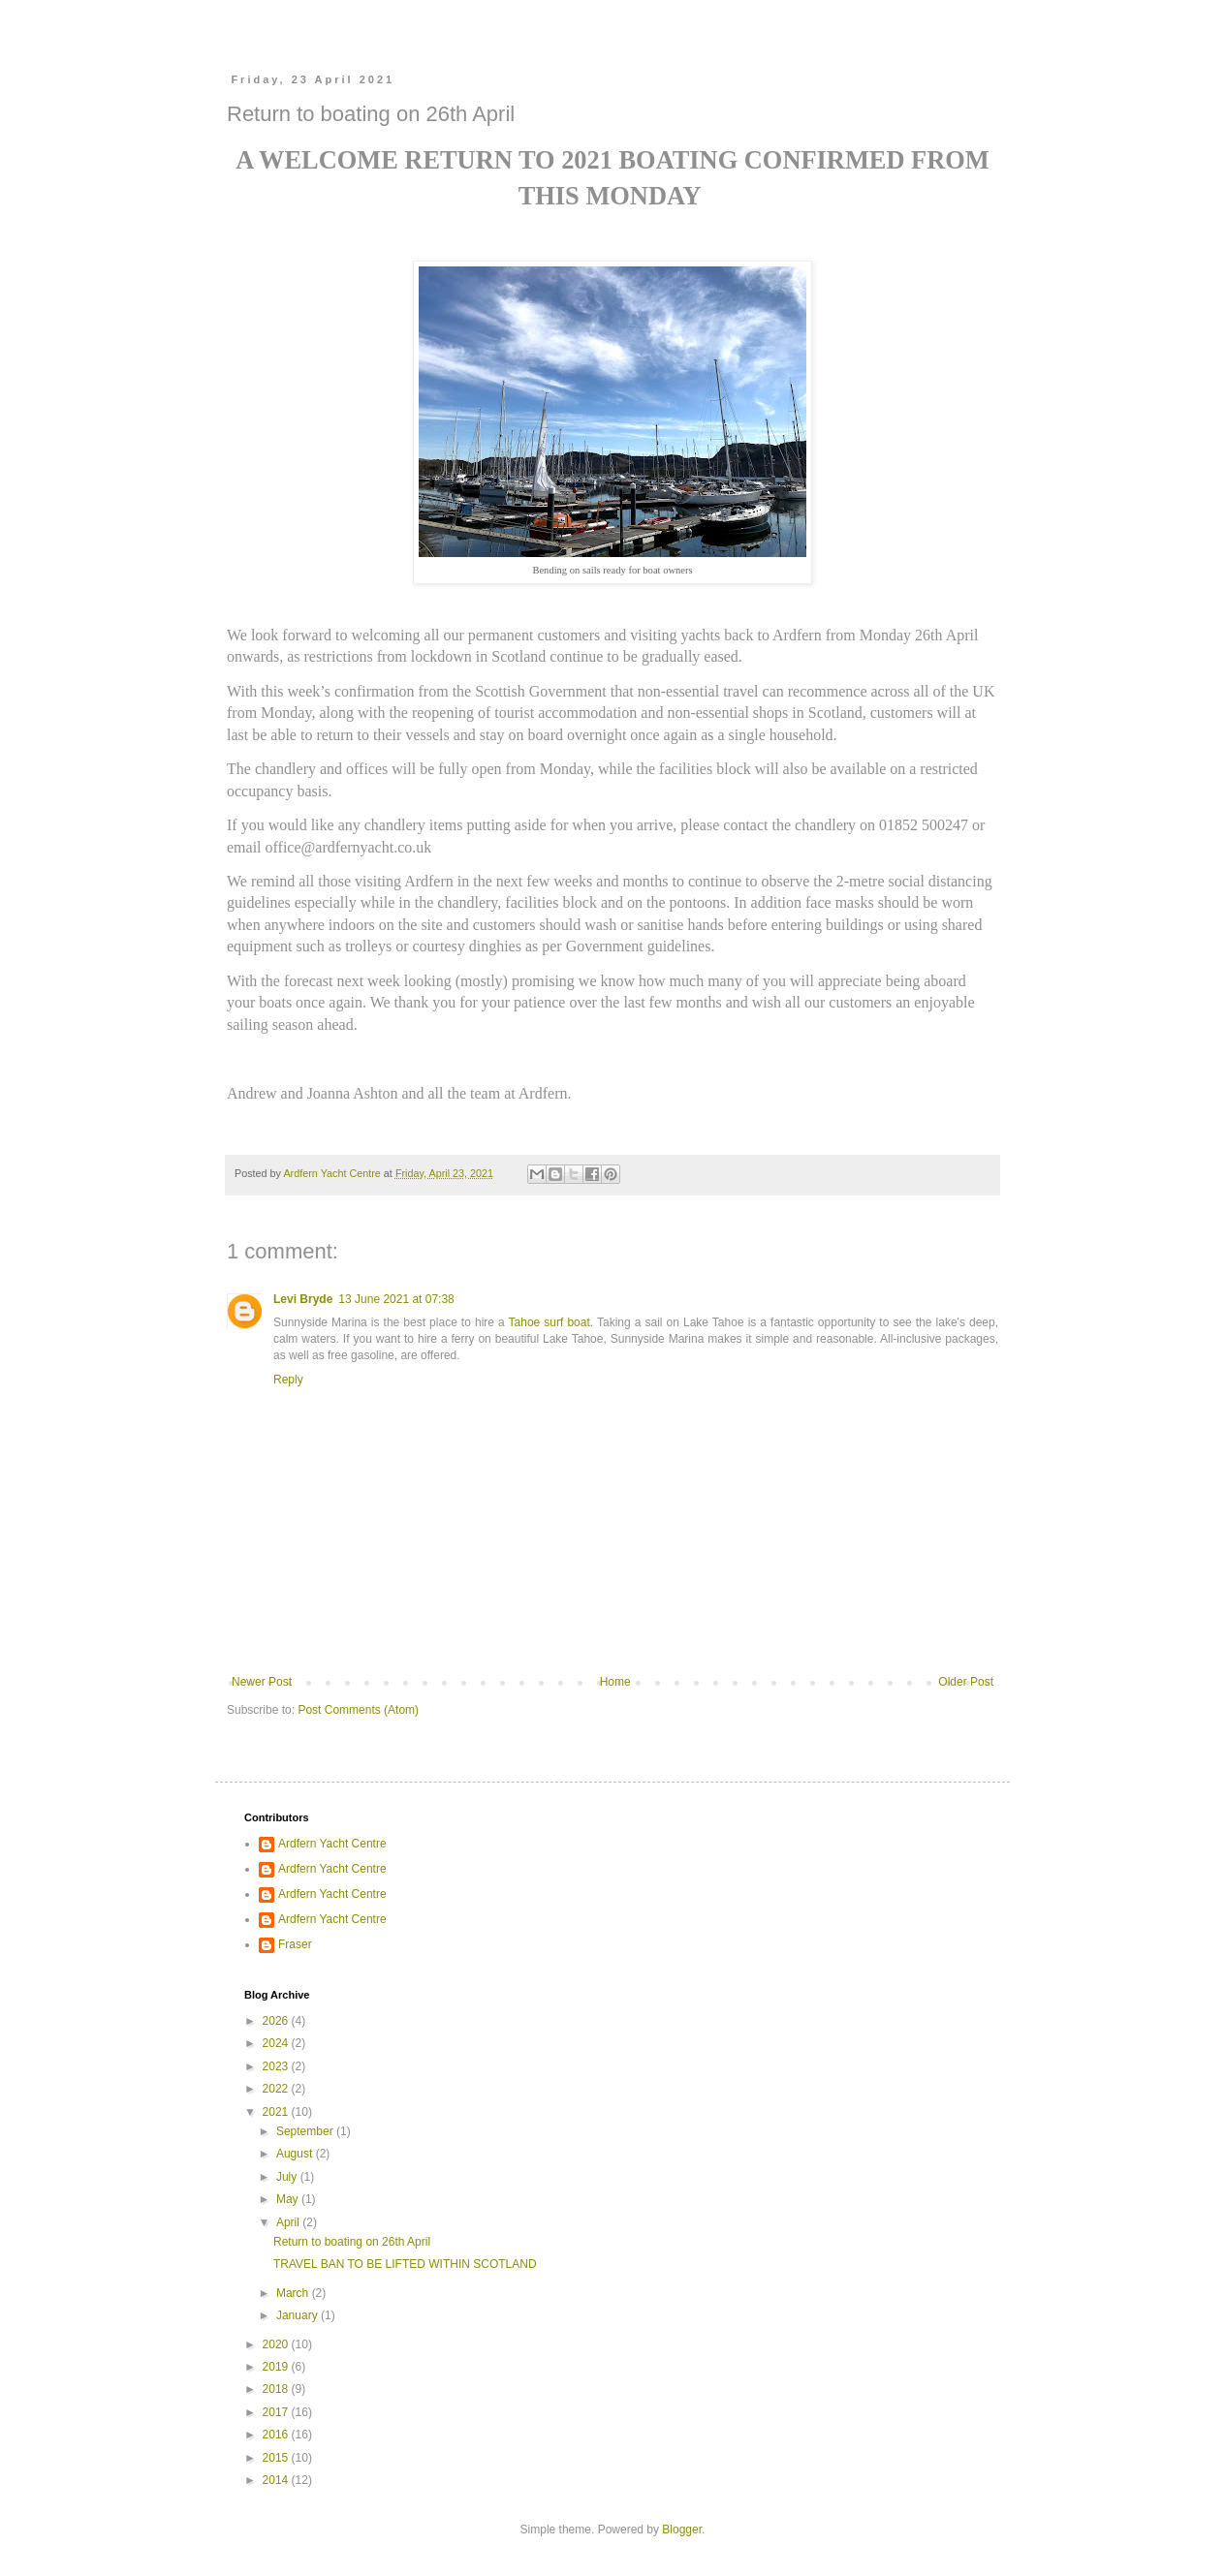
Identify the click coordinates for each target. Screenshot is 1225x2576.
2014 (277, 2480)
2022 (277, 2088)
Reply (288, 1379)
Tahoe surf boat (549, 1322)
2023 (277, 2066)
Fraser (295, 1944)
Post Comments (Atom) (358, 1710)
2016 (277, 2434)
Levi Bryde (302, 1299)
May (288, 2199)
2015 (277, 2458)
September (306, 2131)
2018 (277, 2389)
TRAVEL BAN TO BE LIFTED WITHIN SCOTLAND (405, 2264)
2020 (277, 2344)
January (298, 2315)
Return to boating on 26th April (351, 2242)
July (288, 2177)
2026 (277, 2021)
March (294, 2293)
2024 (277, 2043)
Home (615, 1682)
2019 (277, 2367)
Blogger (682, 2529)
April (289, 2222)
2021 (277, 2112)
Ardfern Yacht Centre (332, 1843)
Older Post (965, 1682)
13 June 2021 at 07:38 (396, 1299)
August (296, 2153)
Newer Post (262, 1682)
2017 (277, 2412)
